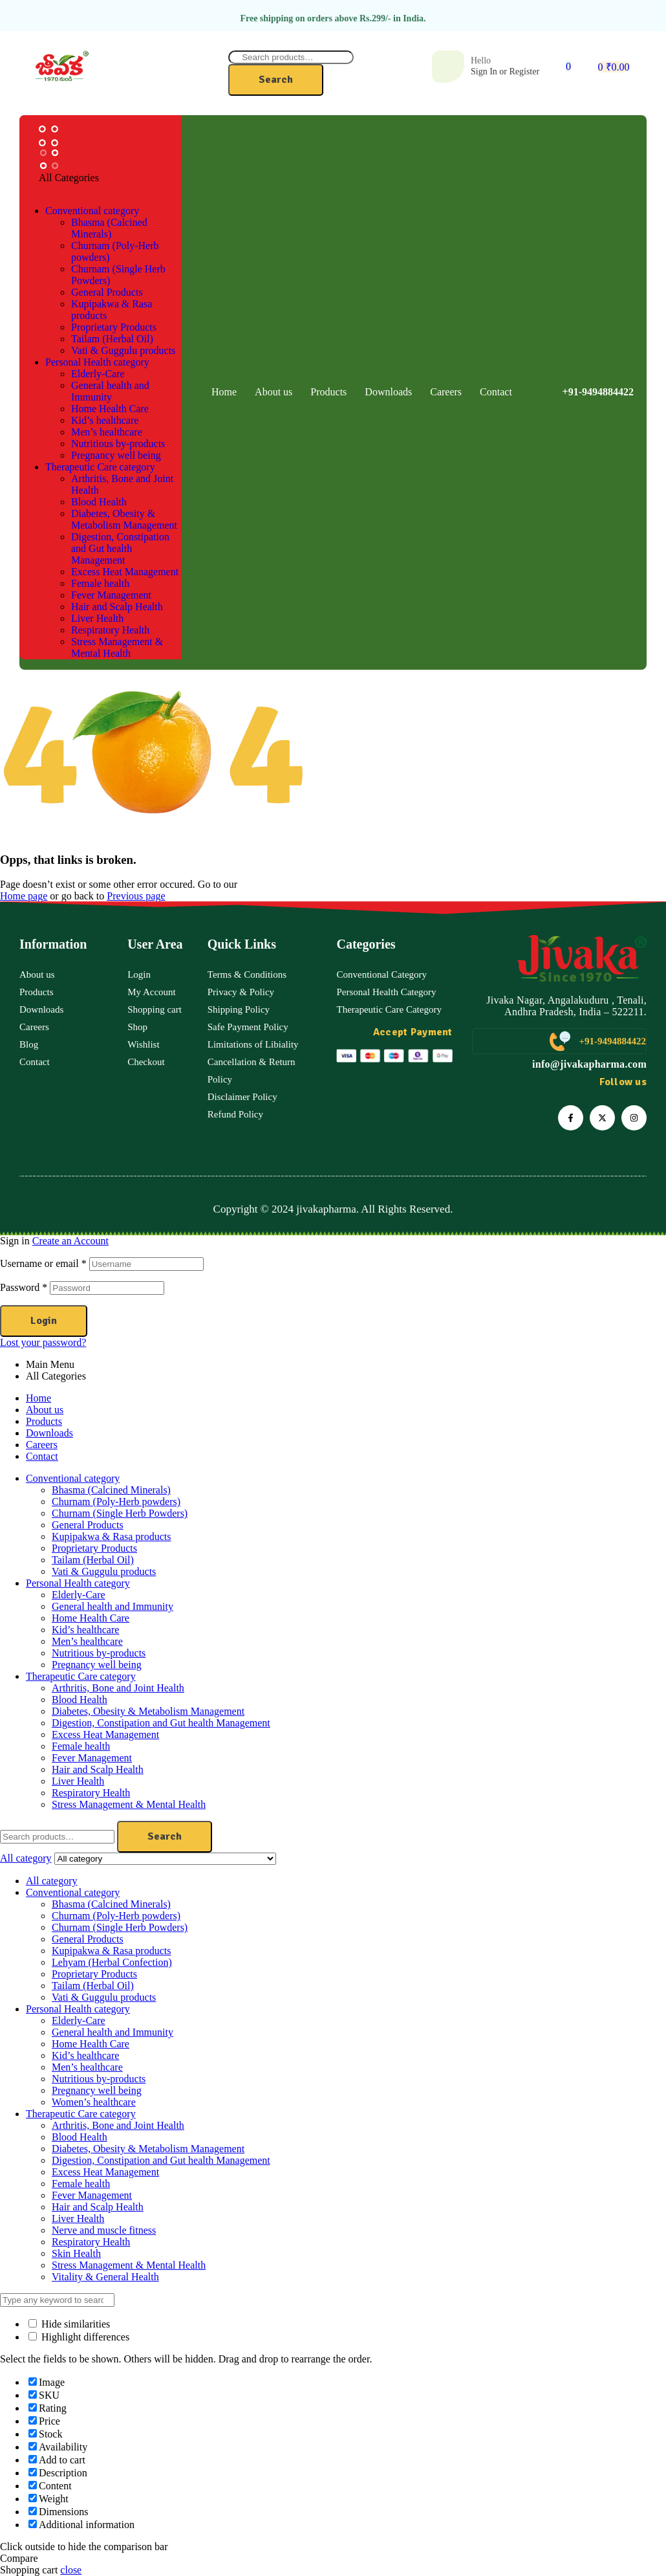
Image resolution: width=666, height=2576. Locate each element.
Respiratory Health (91, 1792)
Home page (23, 895)
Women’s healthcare (94, 2102)
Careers (42, 1444)
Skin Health (76, 2253)
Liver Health (78, 1781)
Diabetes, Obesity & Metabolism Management (148, 1711)
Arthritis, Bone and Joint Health (118, 1687)
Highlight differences (78, 2336)
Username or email (43, 1263)
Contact (42, 1456)
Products (44, 1421)
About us (44, 1409)
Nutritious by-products (98, 1652)
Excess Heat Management (105, 1734)
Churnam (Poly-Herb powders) (116, 1501)
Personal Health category (78, 1583)
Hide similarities (69, 2323)
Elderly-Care (78, 1594)
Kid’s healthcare (85, 1629)
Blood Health (79, 1699)
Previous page (136, 895)
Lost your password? (43, 1342)
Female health (81, 1746)
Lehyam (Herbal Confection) (112, 1962)
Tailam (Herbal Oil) (93, 1559)
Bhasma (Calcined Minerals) (111, 1489)
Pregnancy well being (97, 1664)
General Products (88, 1524)
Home (38, 1398)
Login (43, 1320)
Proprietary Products (94, 1548)
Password (23, 1287)
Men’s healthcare (87, 1641)
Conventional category (73, 1478)
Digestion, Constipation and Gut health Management (161, 1722)
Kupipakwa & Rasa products (111, 1536)
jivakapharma (326, 1209)
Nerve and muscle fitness (104, 2230)
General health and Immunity (112, 1606)
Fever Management (92, 1757)
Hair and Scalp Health (98, 1769)
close (70, 2569)
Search (276, 79)
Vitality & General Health (105, 2276)
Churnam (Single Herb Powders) (120, 1513)
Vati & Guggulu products (104, 1571)
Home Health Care (90, 1618)
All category (52, 1880)
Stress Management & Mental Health (129, 1804)
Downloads (49, 1432)
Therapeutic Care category (81, 1676)
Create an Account (70, 1240)
